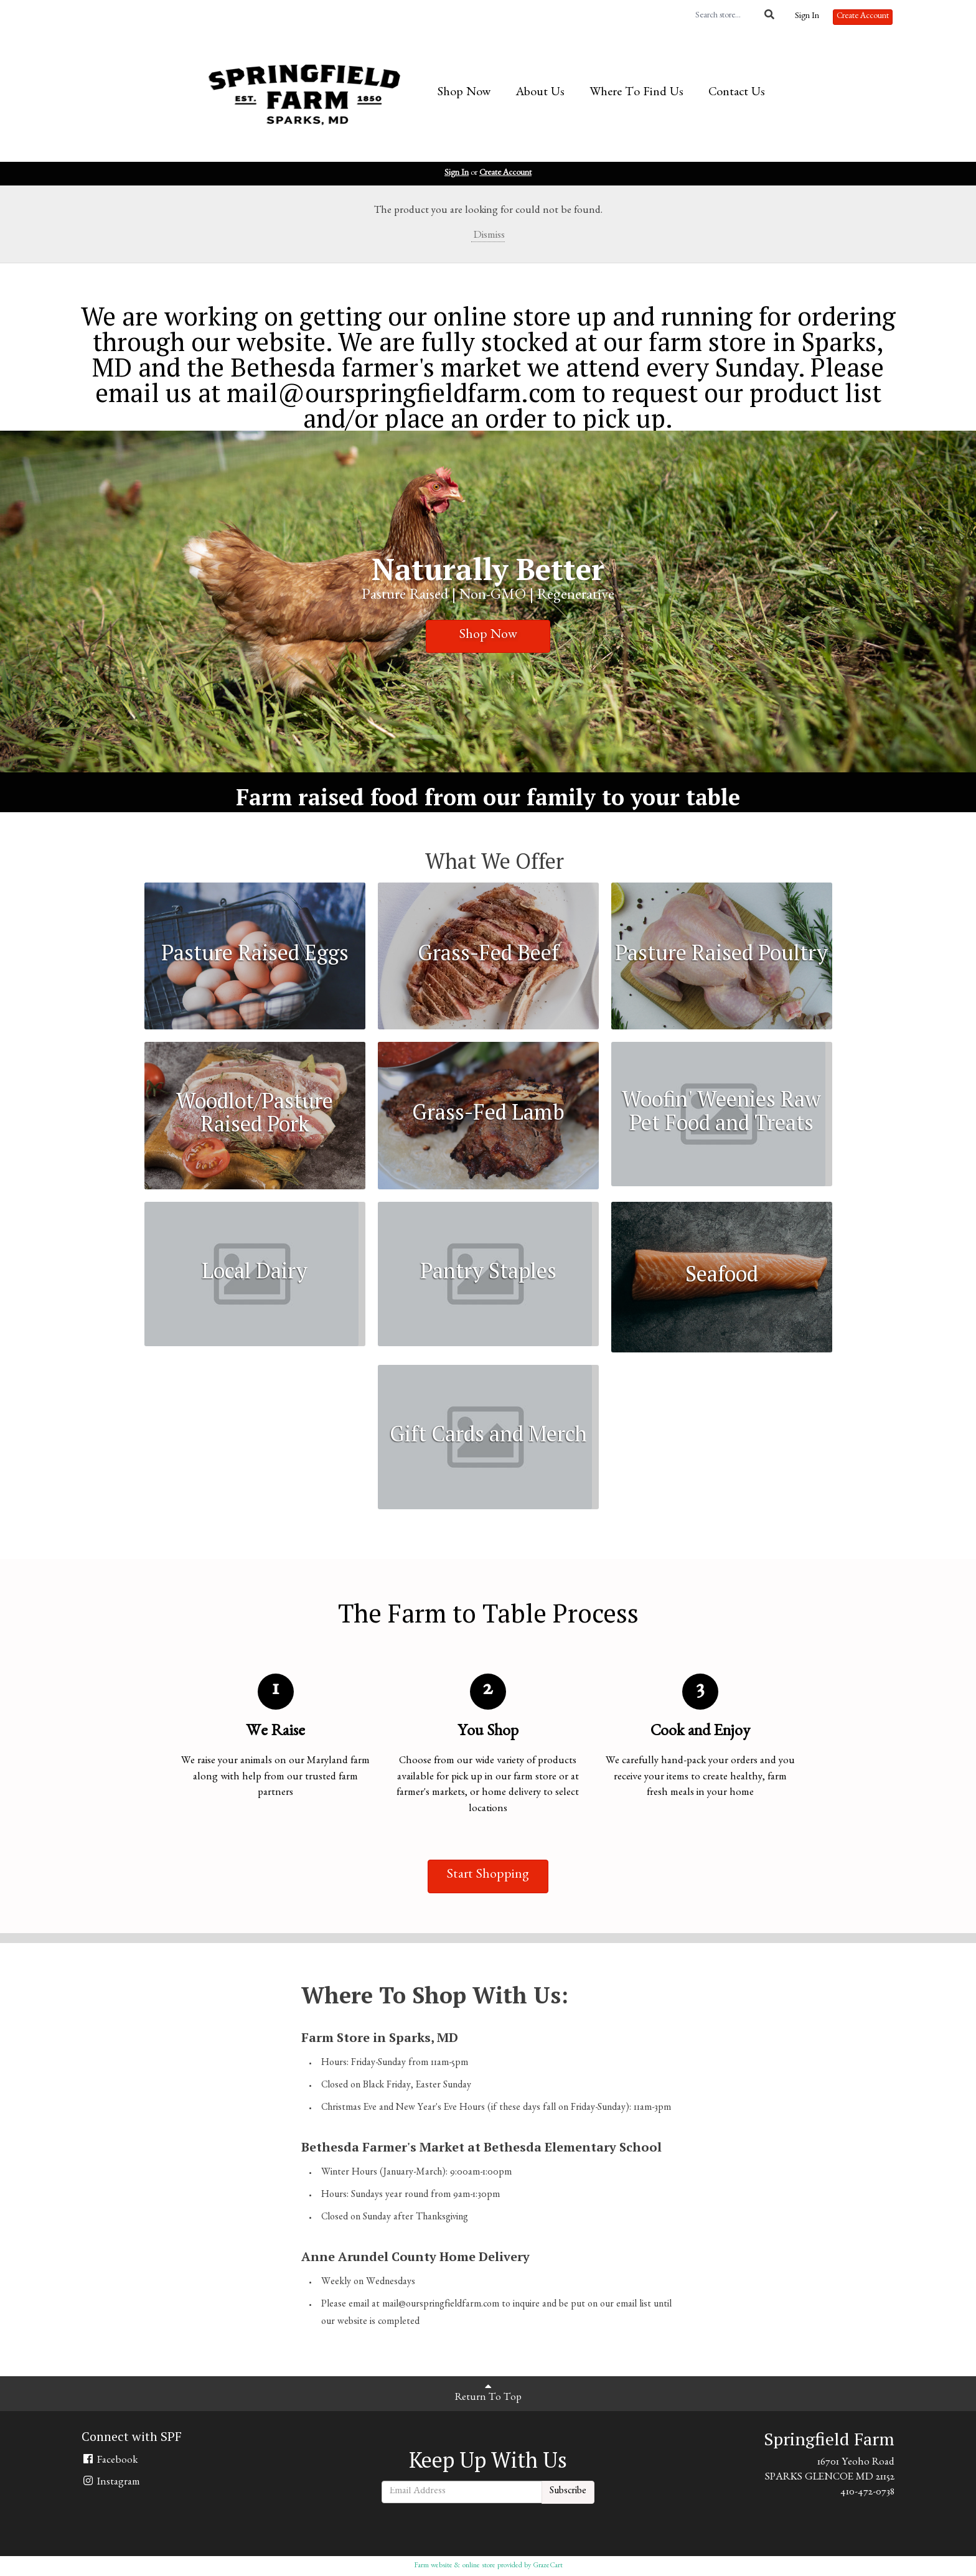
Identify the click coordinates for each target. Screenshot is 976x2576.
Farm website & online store (454, 2566)
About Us (540, 93)
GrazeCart (548, 2566)
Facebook (110, 2459)
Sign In (807, 16)
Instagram (111, 2481)
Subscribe (568, 2492)
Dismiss (488, 236)
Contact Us (736, 93)
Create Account (863, 16)
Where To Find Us (636, 93)
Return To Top (488, 2392)
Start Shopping (488, 1876)
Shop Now (464, 93)
